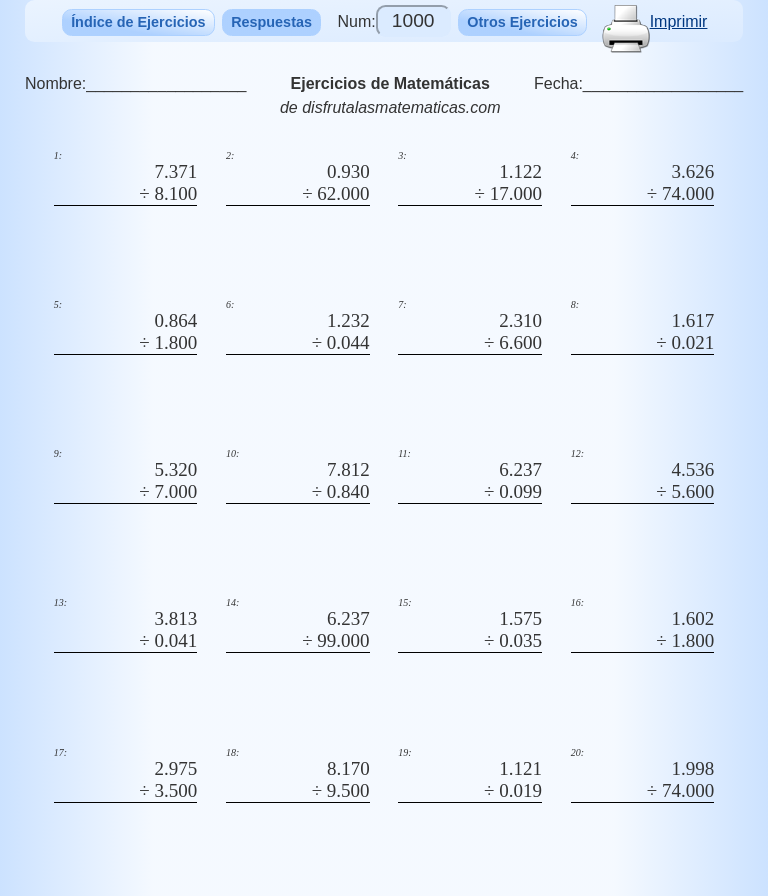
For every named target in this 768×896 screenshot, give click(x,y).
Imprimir (655, 21)
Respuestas (271, 22)
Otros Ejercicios (522, 22)
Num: (393, 21)
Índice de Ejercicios (138, 22)
